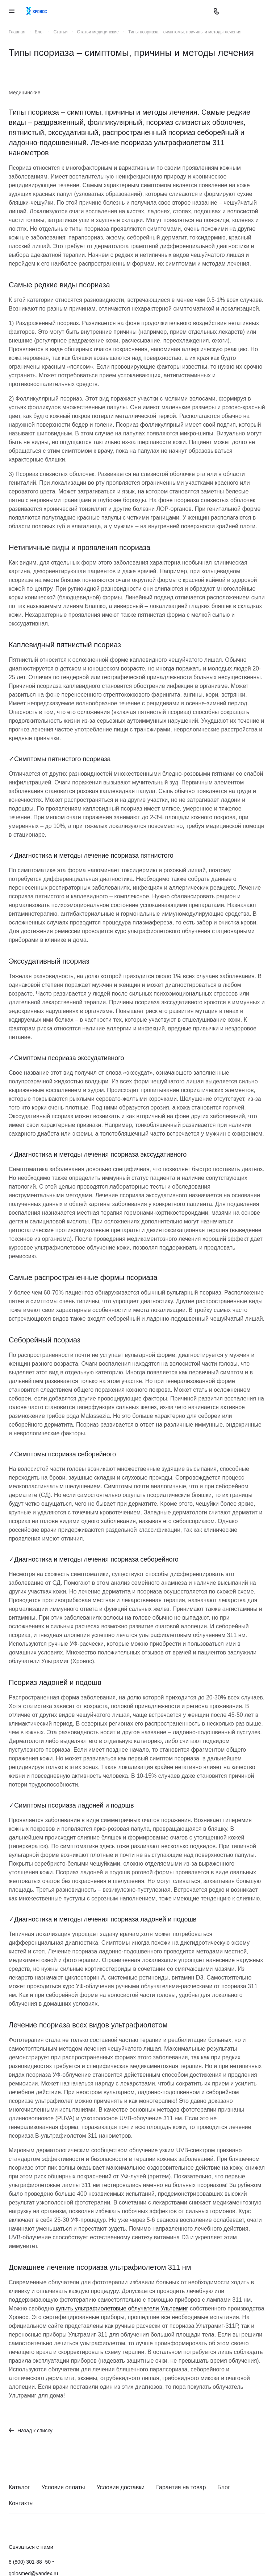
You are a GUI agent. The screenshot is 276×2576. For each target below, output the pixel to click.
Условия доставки (121, 2487)
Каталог (19, 2487)
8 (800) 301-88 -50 (30, 2562)
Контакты (21, 2503)
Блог (223, 2487)
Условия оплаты (63, 2487)
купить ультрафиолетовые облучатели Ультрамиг (122, 2308)
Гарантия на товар (181, 2487)
